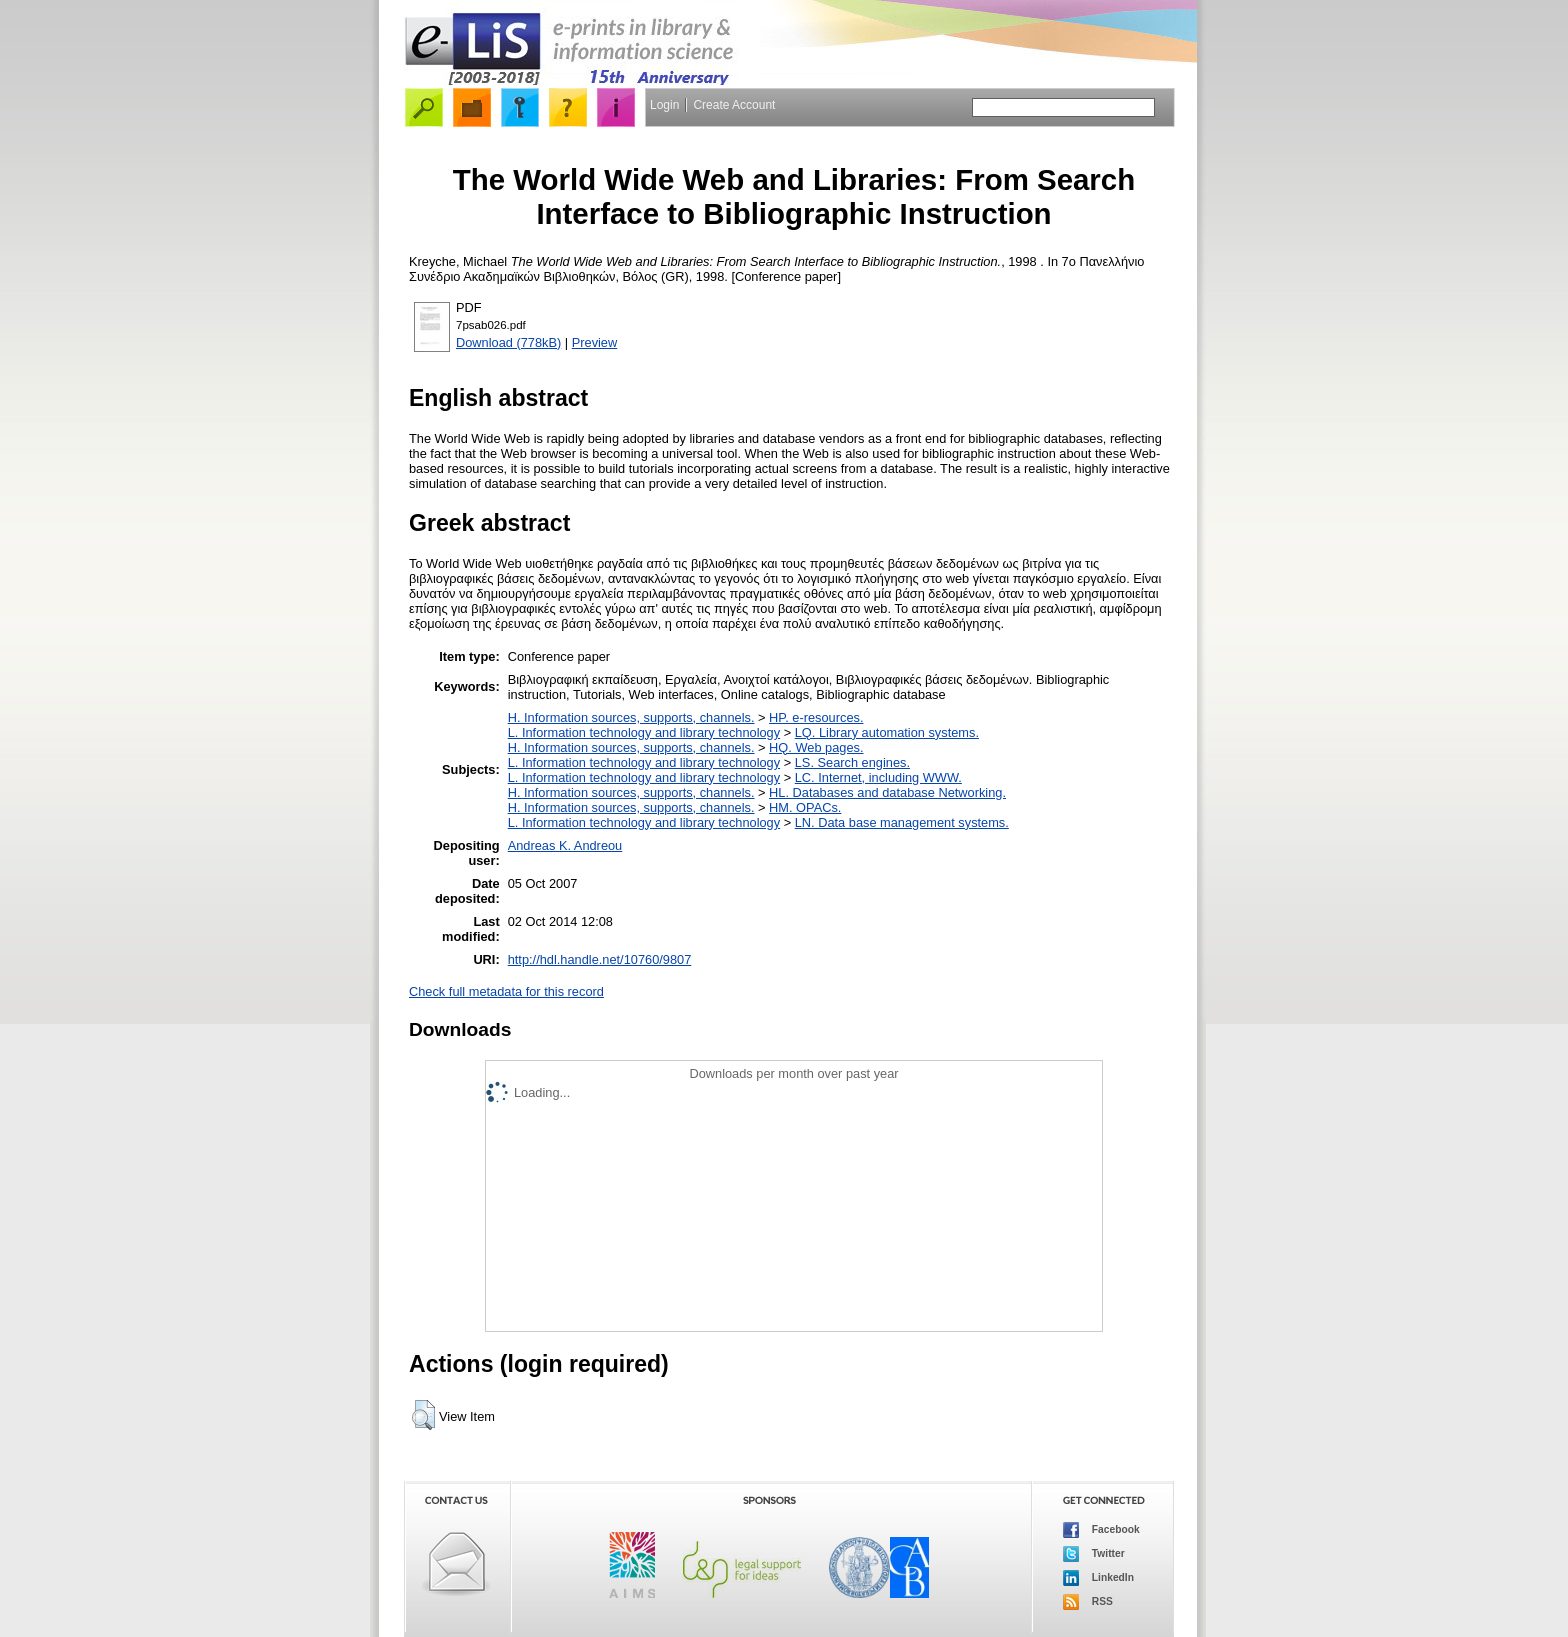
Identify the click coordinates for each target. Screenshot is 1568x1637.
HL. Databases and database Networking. (887, 792)
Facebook (1101, 1530)
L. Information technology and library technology (644, 732)
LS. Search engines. (852, 762)
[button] (423, 1415)
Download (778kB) (508, 342)
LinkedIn (1098, 1578)
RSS (1088, 1602)
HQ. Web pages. (816, 747)
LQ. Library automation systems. (887, 732)
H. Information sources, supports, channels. (631, 717)
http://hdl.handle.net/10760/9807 (600, 959)
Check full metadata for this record (506, 991)
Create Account (734, 105)
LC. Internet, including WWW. (878, 777)
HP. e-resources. (816, 717)
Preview (595, 342)
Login (664, 105)
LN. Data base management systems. (902, 822)
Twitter (1094, 1554)
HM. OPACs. (805, 807)
